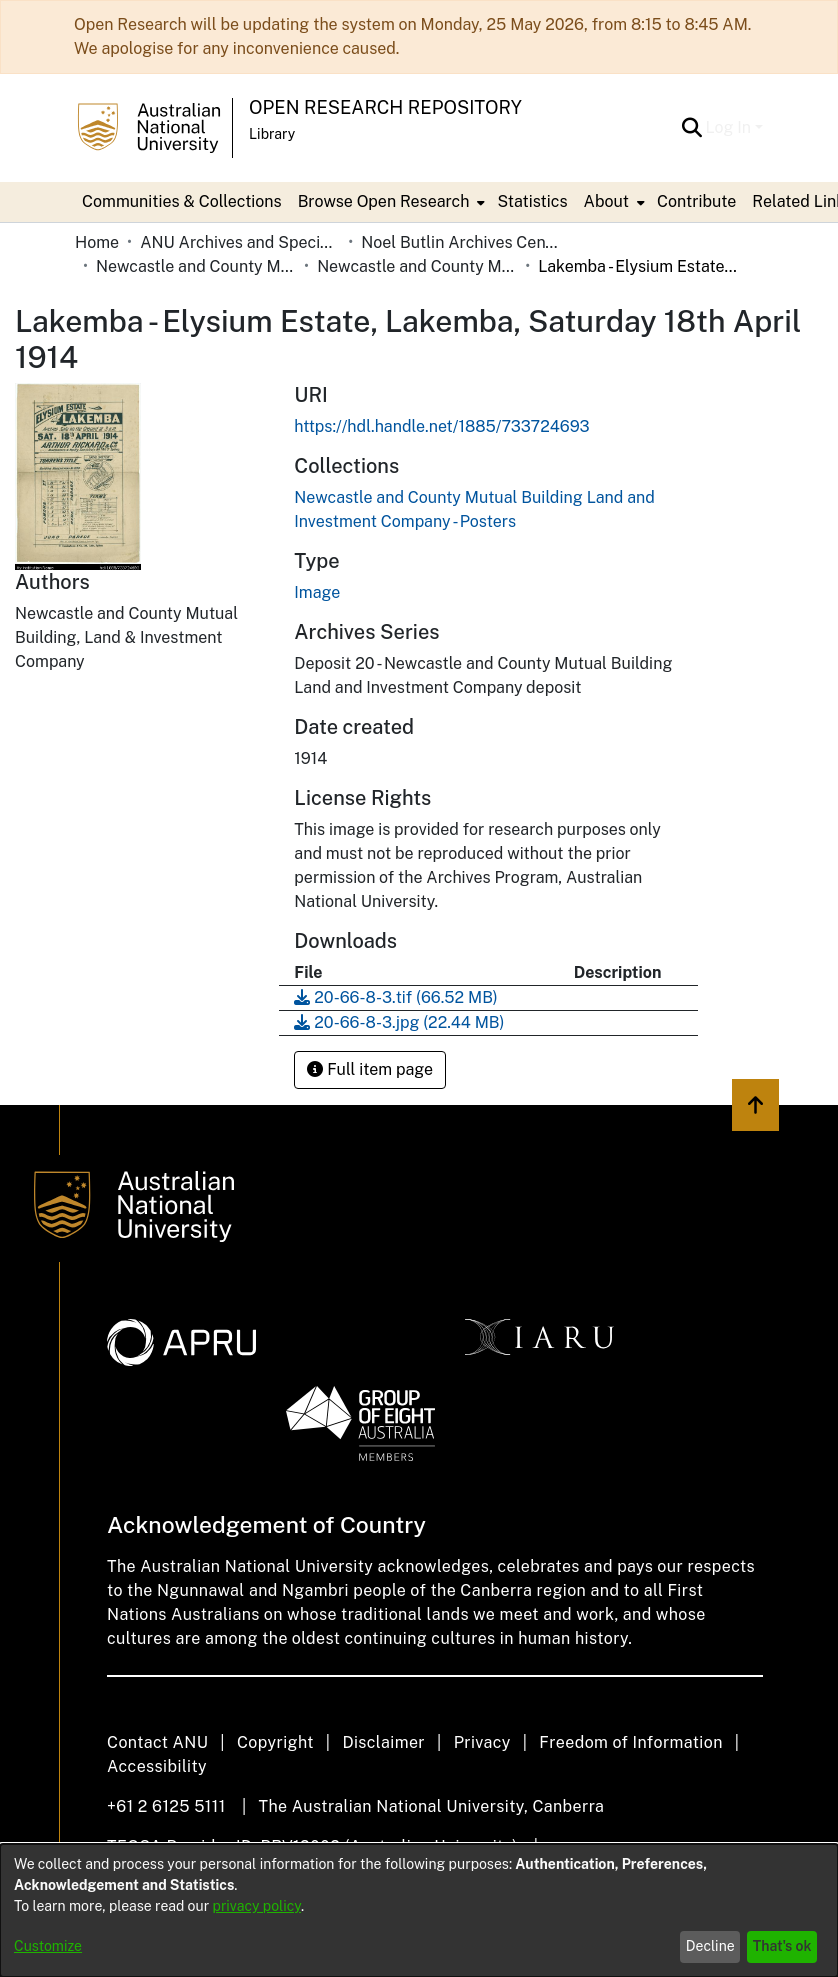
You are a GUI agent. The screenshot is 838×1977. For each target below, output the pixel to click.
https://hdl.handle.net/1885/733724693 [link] (441, 426)
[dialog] (419, 1910)
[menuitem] (390, 202)
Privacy (482, 1742)
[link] (395, 997)
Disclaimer (383, 1742)
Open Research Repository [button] (385, 107)
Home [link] (97, 242)
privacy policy (257, 1906)
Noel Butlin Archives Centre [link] (461, 242)
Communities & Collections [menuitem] (182, 201)
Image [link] (317, 592)
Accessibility (157, 1766)
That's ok (782, 1946)
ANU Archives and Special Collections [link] (240, 242)
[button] (692, 128)
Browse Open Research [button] (384, 201)
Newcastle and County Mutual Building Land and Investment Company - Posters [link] (417, 266)
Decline (710, 1946)
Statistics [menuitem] (532, 201)
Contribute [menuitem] (696, 201)
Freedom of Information (630, 1742)
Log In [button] (730, 127)
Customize (48, 1946)
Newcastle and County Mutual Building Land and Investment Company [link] (196, 266)
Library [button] (272, 134)
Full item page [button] (370, 1069)
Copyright (275, 1742)
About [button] (606, 201)
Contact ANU (157, 1742)
